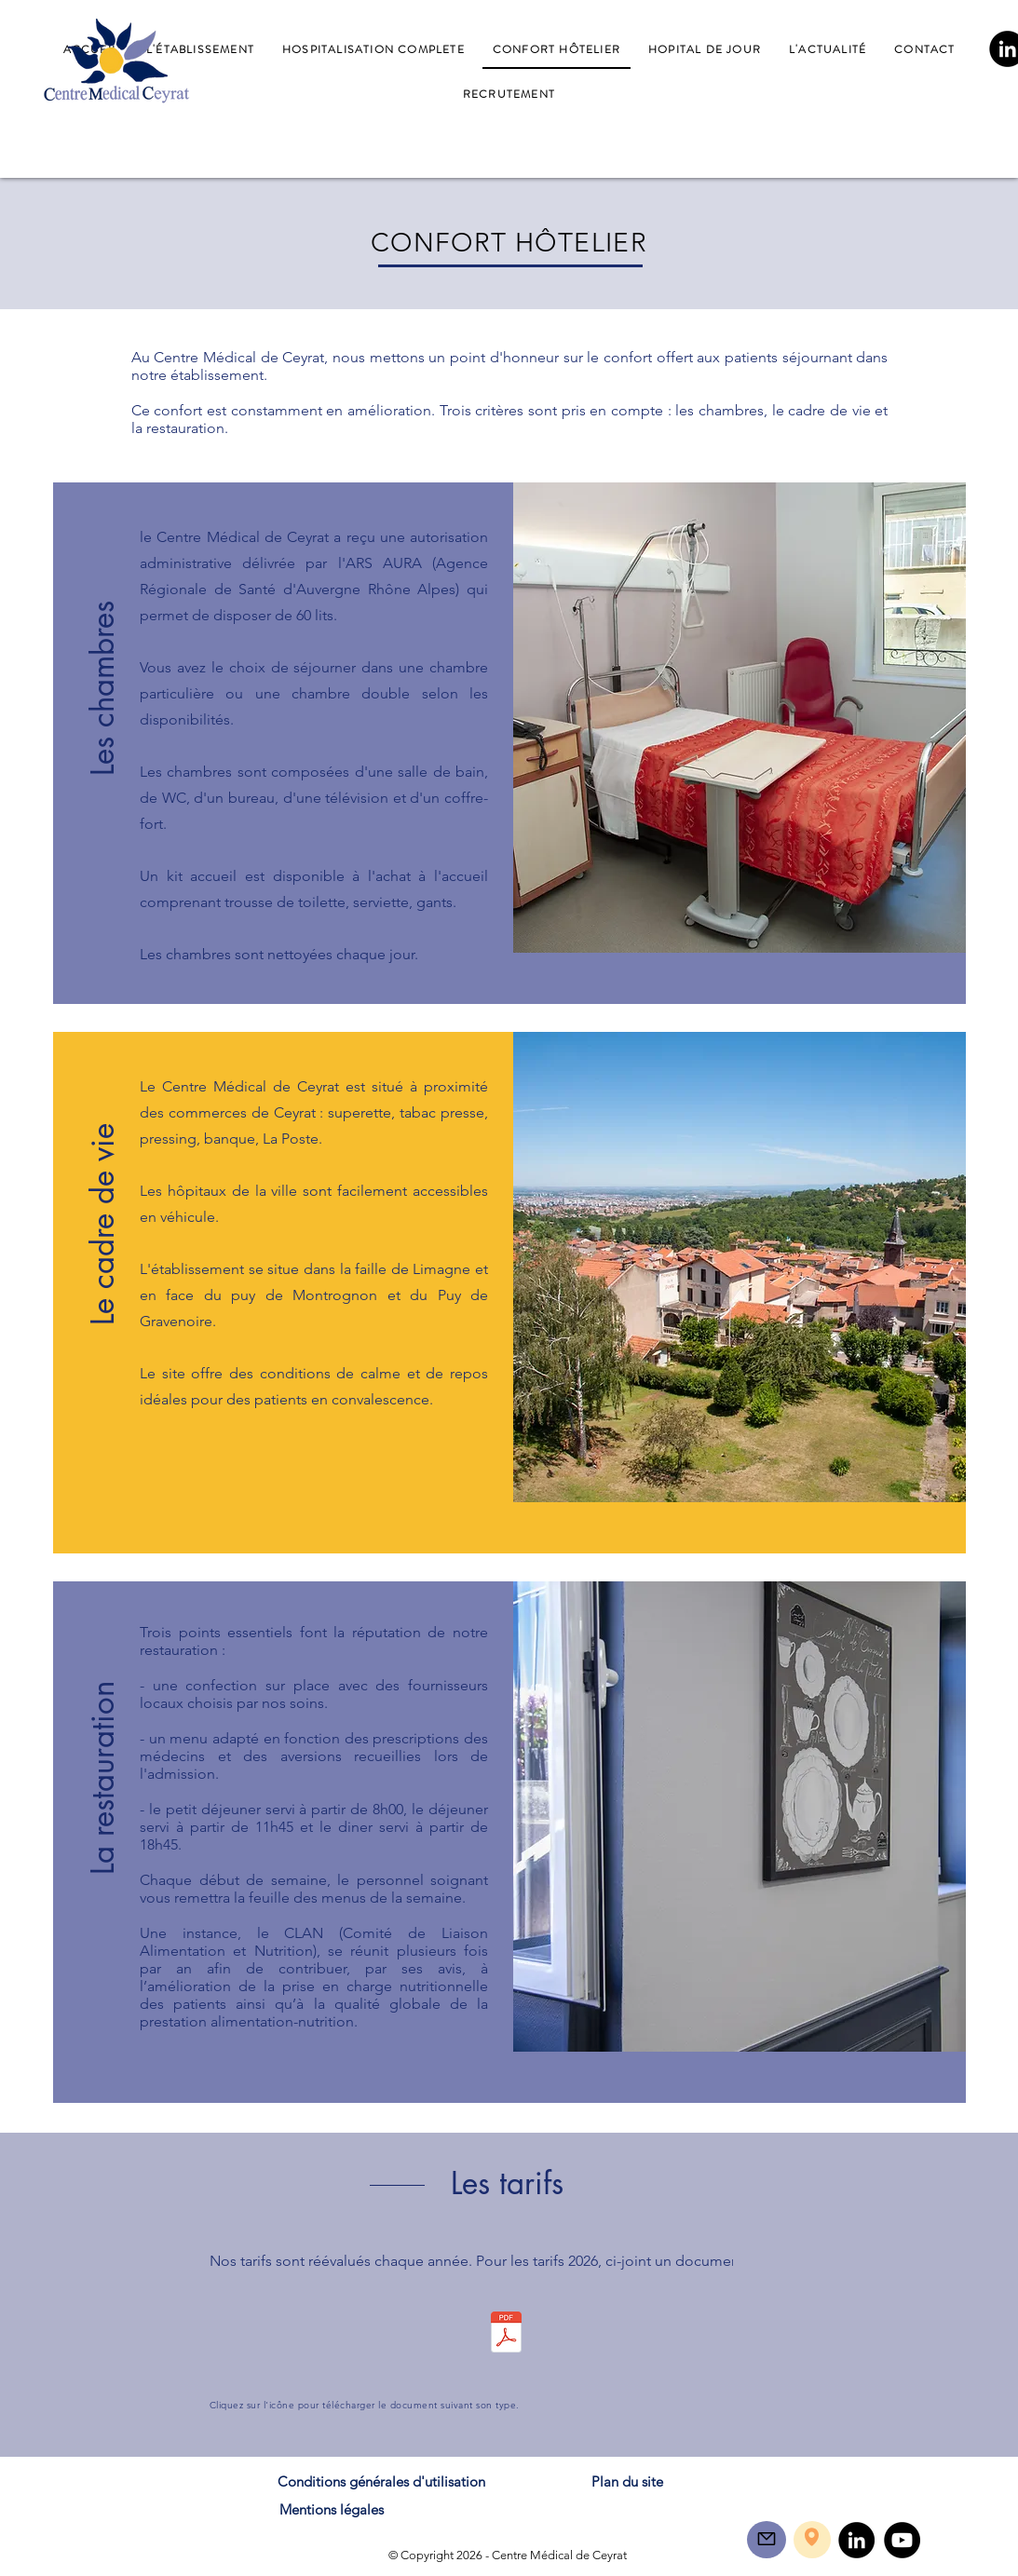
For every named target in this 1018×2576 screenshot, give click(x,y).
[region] (766, 2539)
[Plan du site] (628, 2481)
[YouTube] (902, 2540)
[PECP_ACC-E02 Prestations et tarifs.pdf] (507, 2334)
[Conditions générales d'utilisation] (381, 2481)
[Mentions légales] (331, 2509)
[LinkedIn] (856, 2540)
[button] (103, 656)
